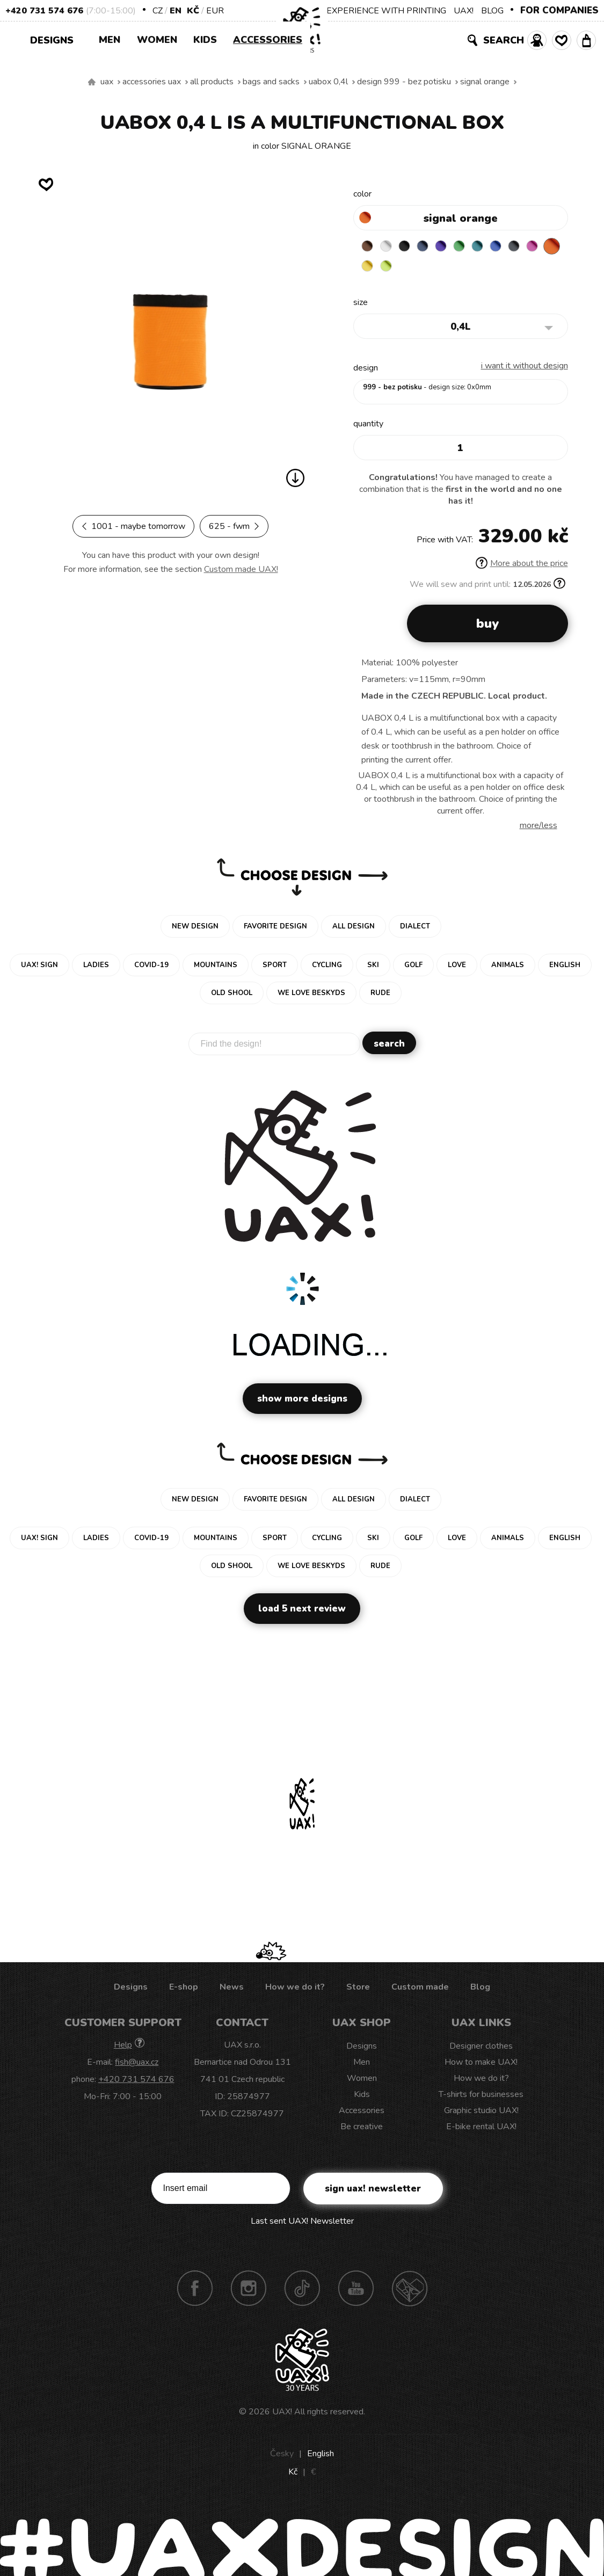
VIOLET (452, 246)
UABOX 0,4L (328, 82)
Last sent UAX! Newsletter (302, 2224)
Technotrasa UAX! (409, 2291)
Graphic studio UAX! (481, 2113)
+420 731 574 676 (44, 11)
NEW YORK (410, 267)
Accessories (267, 39)
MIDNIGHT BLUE (431, 246)
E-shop (183, 1990)
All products (212, 82)
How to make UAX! (481, 2065)
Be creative (361, 2129)
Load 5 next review (302, 1611)
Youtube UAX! (356, 2291)
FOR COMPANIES (559, 10)
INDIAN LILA (368, 267)
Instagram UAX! (248, 2291)
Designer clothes (481, 2049)
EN (175, 11)
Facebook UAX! (195, 2291)
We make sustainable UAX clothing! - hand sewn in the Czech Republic (91, 82)
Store (358, 1990)
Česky (282, 2456)
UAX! (464, 11)
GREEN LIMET (431, 267)
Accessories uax (151, 82)
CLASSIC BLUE (515, 246)
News (232, 1990)
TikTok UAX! (302, 2291)
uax (106, 82)
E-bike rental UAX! (481, 2129)
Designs (56, 39)
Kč (193, 11)
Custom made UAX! (241, 569)
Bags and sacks (271, 82)
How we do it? (295, 1990)
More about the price (522, 566)
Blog (480, 1990)
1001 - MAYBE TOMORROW (133, 526)
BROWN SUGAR (368, 246)
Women (157, 39)
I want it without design (524, 368)
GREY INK (536, 246)
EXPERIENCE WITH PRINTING (386, 11)
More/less (538, 828)
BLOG (492, 11)
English (320, 2456)
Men (109, 39)
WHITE (389, 246)
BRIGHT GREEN (473, 246)
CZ (157, 11)
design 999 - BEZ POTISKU (404, 82)
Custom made (420, 1990)
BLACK (410, 246)
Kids (205, 39)
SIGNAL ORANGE (485, 82)
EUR (215, 11)
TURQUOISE (494, 246)
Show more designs (302, 1401)
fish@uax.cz (136, 2065)
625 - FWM (234, 526)
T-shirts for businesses (481, 2097)
